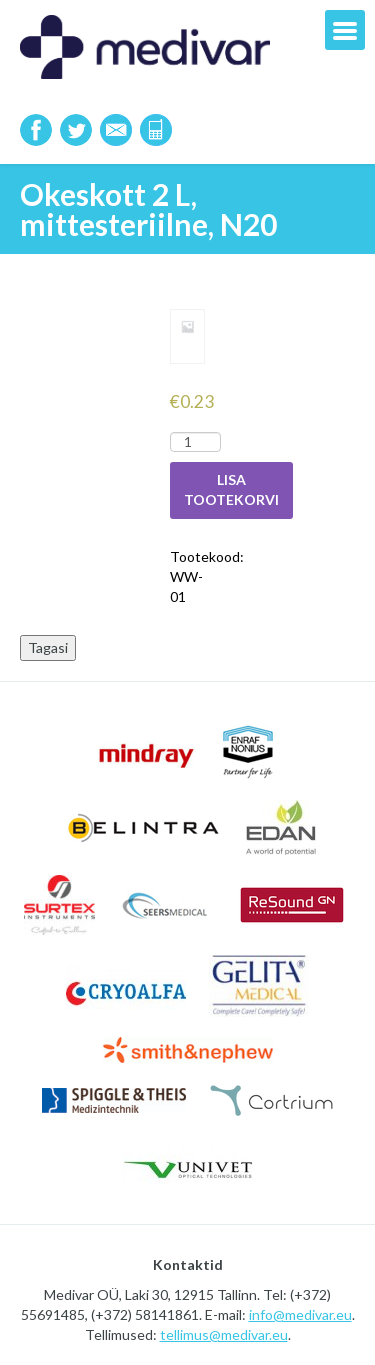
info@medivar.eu (300, 1314)
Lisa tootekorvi (231, 489)
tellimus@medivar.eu (224, 1334)
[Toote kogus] (195, 442)
